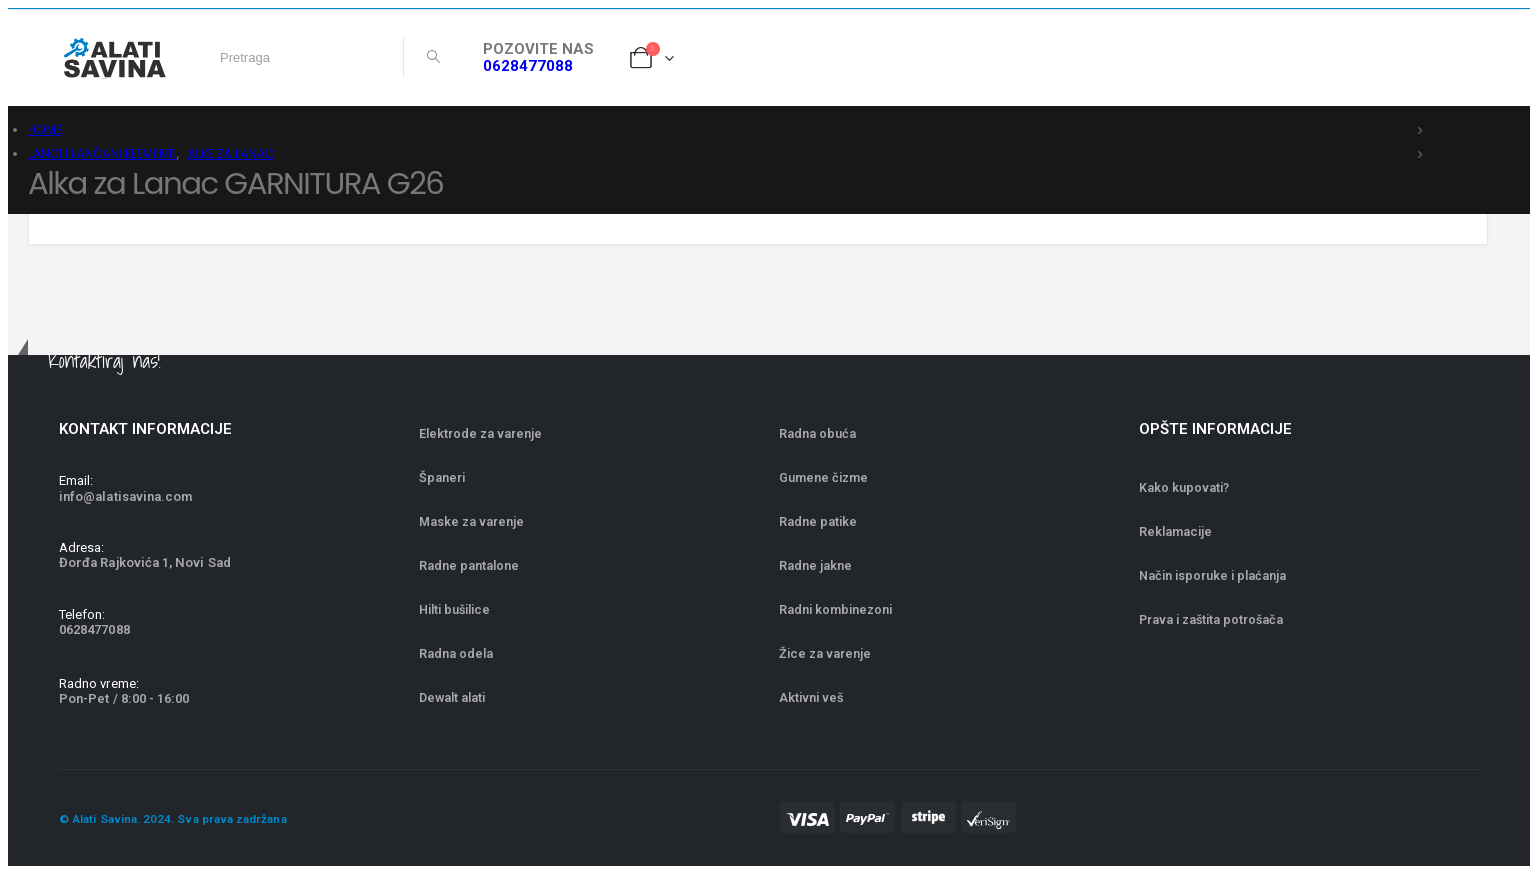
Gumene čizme (823, 477)
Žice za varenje (825, 653)
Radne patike (818, 521)
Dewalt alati (452, 697)
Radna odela (456, 653)
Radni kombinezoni (835, 609)
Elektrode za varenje (480, 433)
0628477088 (528, 66)
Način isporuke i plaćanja (1212, 575)
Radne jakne (815, 565)
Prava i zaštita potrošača (1211, 619)
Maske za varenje (473, 521)
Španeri (442, 477)
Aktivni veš (811, 697)
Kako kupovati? (1184, 487)
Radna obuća (817, 433)
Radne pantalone (469, 565)
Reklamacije (1175, 531)
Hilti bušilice (454, 609)
